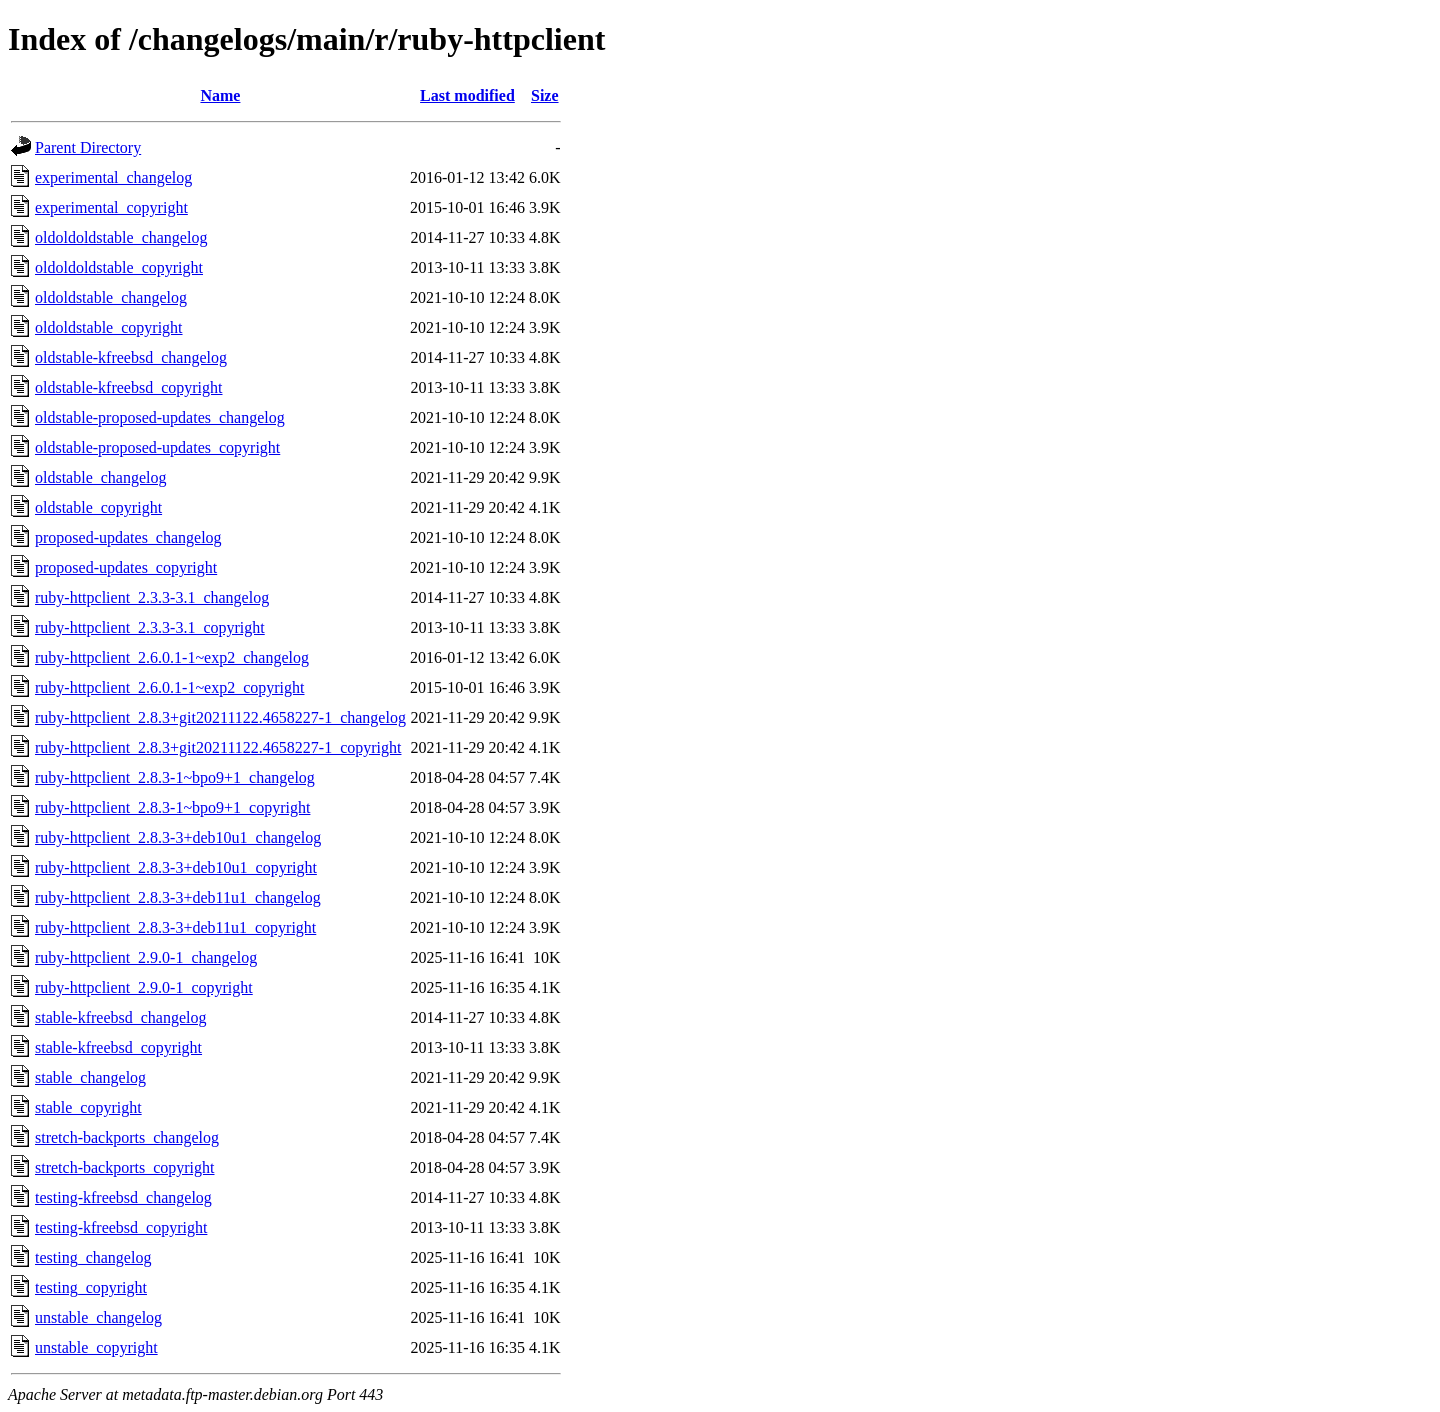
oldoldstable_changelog (111, 297)
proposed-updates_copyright (126, 567)
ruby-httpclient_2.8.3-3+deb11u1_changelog (178, 897)
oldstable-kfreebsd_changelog (131, 357)
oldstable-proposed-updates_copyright (157, 447)
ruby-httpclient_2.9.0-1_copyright (144, 987)
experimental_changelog (113, 177)
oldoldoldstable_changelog (121, 237)
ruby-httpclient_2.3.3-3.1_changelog (152, 597)
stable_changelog (90, 1077)
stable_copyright (88, 1107)
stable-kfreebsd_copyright (118, 1047)
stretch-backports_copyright (125, 1167)
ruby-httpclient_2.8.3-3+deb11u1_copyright (175, 927)
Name (220, 95)
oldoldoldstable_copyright (119, 267)
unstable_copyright (96, 1347)
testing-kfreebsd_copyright (121, 1227)
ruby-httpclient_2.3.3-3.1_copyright (150, 627)
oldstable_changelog (101, 477)
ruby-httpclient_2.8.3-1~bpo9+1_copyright (172, 807)
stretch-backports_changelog (127, 1137)
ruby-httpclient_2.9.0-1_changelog (146, 957)
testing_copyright (91, 1287)
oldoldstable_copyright (109, 327)
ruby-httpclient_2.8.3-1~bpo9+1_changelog (175, 777)
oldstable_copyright (98, 507)
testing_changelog (93, 1257)
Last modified (467, 95)
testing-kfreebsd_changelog (123, 1197)
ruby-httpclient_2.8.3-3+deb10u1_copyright (176, 867)
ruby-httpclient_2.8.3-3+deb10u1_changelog (178, 837)
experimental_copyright (111, 207)
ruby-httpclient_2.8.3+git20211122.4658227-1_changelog (220, 717)
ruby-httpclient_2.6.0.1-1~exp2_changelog (172, 657)
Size (545, 95)
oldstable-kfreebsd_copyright (129, 387)
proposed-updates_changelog (128, 537)
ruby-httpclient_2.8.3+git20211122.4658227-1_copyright (218, 747)
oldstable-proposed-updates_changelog (160, 417)
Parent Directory (88, 147)
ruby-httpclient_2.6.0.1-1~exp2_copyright (170, 687)
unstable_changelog (98, 1317)
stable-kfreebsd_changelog (120, 1017)
